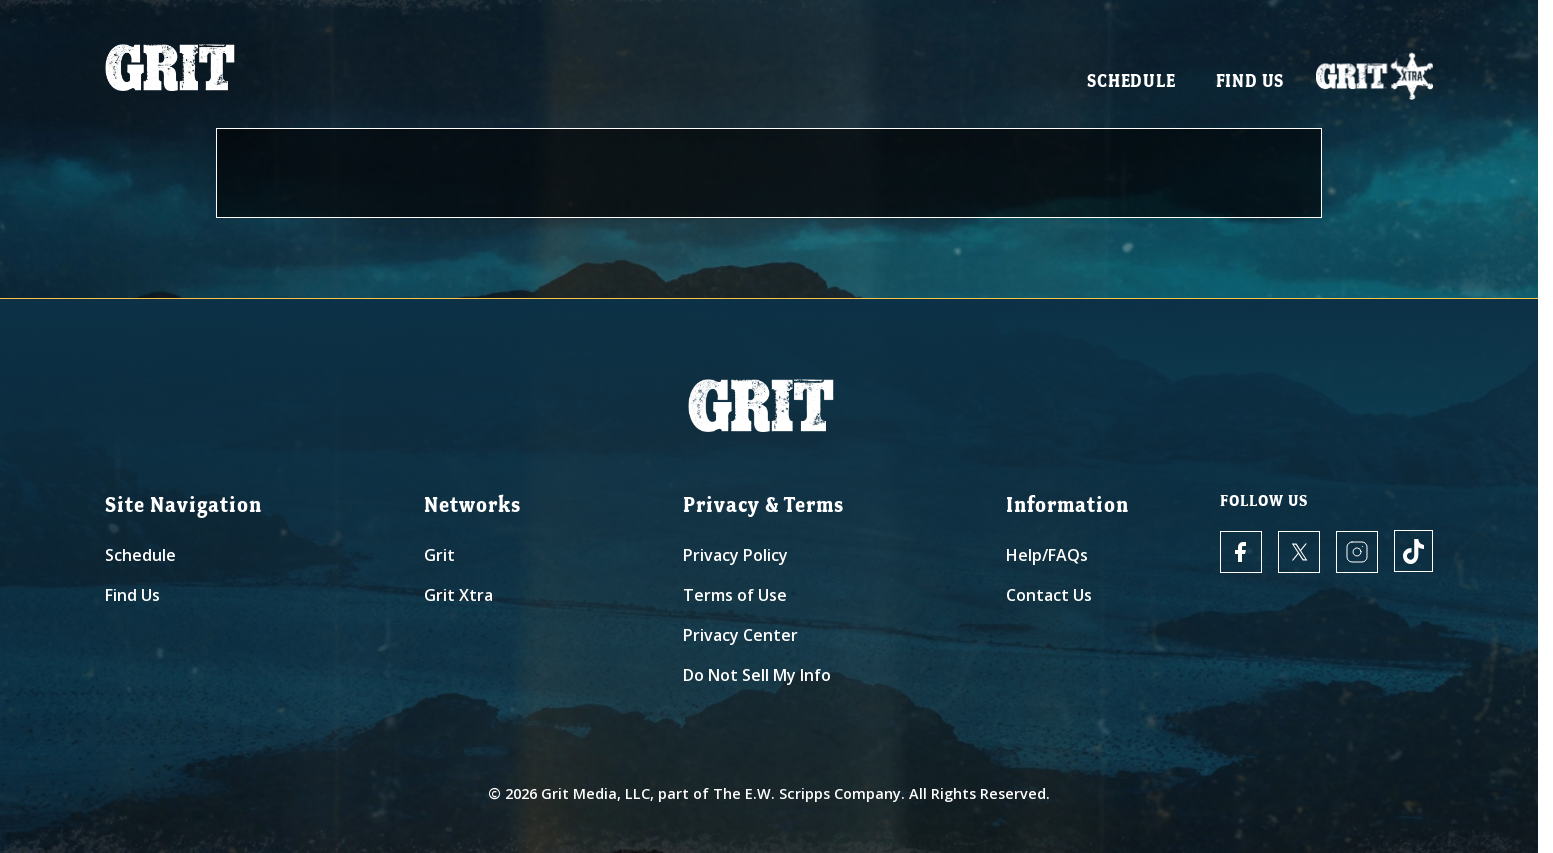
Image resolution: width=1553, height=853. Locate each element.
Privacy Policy (735, 555)
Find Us (1250, 80)
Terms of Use (735, 595)
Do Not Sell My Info (757, 675)
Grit (439, 555)
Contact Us (1049, 595)
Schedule (1131, 80)
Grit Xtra (458, 595)
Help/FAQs (1047, 555)
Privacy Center (740, 635)
